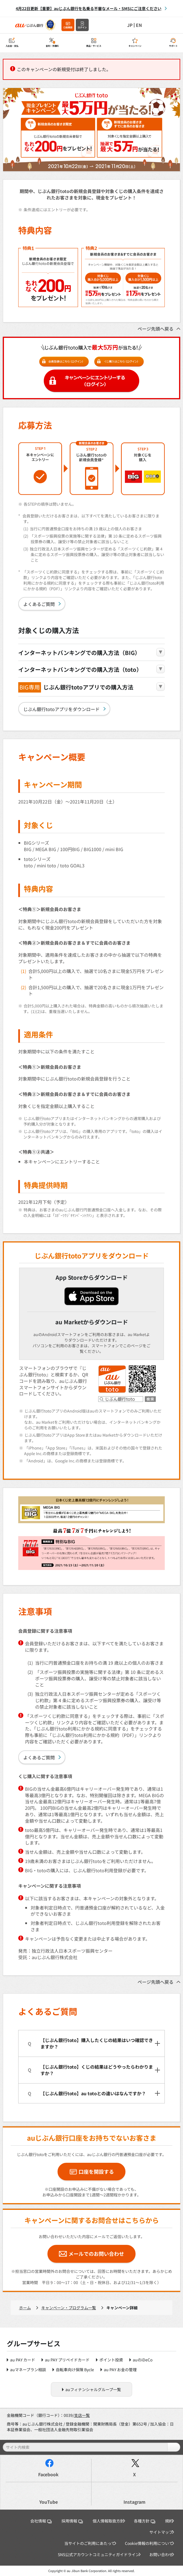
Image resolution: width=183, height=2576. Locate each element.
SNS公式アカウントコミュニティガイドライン (98, 2554)
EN (139, 25)
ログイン (82, 27)
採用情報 (72, 2521)
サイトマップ (161, 2532)
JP (129, 25)
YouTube (48, 2502)
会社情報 (41, 2521)
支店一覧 (82, 2415)
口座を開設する (96, 2171)
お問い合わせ (161, 2554)
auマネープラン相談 (28, 2369)
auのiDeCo (142, 2360)
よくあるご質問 (39, 604)
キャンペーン (135, 46)
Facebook (48, 2474)
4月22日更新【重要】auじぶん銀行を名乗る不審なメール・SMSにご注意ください (88, 8)
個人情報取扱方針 (108, 2521)
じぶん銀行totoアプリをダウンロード (61, 709)
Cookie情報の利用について (149, 2543)
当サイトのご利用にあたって (89, 2543)
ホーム (25, 2307)
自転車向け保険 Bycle (75, 2369)
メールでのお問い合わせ (96, 2253)
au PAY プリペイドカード (67, 2360)
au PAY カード (22, 2360)
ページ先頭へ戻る (155, 328)
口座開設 (67, 27)
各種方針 (144, 2521)
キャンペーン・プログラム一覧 (68, 2307)
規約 (169, 2521)
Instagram (134, 2502)
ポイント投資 (111, 2360)
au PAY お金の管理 (120, 2369)
